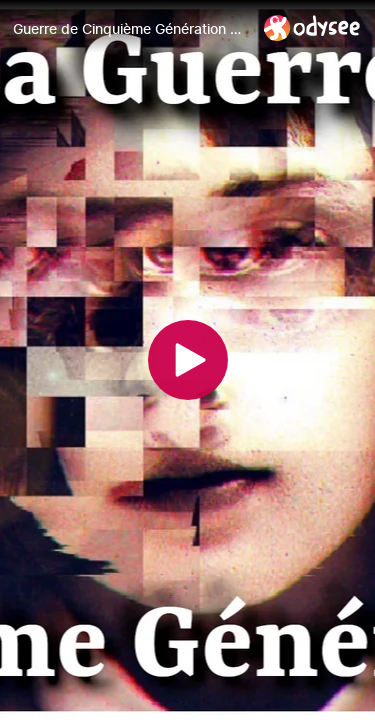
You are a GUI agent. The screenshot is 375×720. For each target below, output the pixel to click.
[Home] (312, 27)
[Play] (188, 360)
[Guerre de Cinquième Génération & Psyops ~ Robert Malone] (130, 29)
